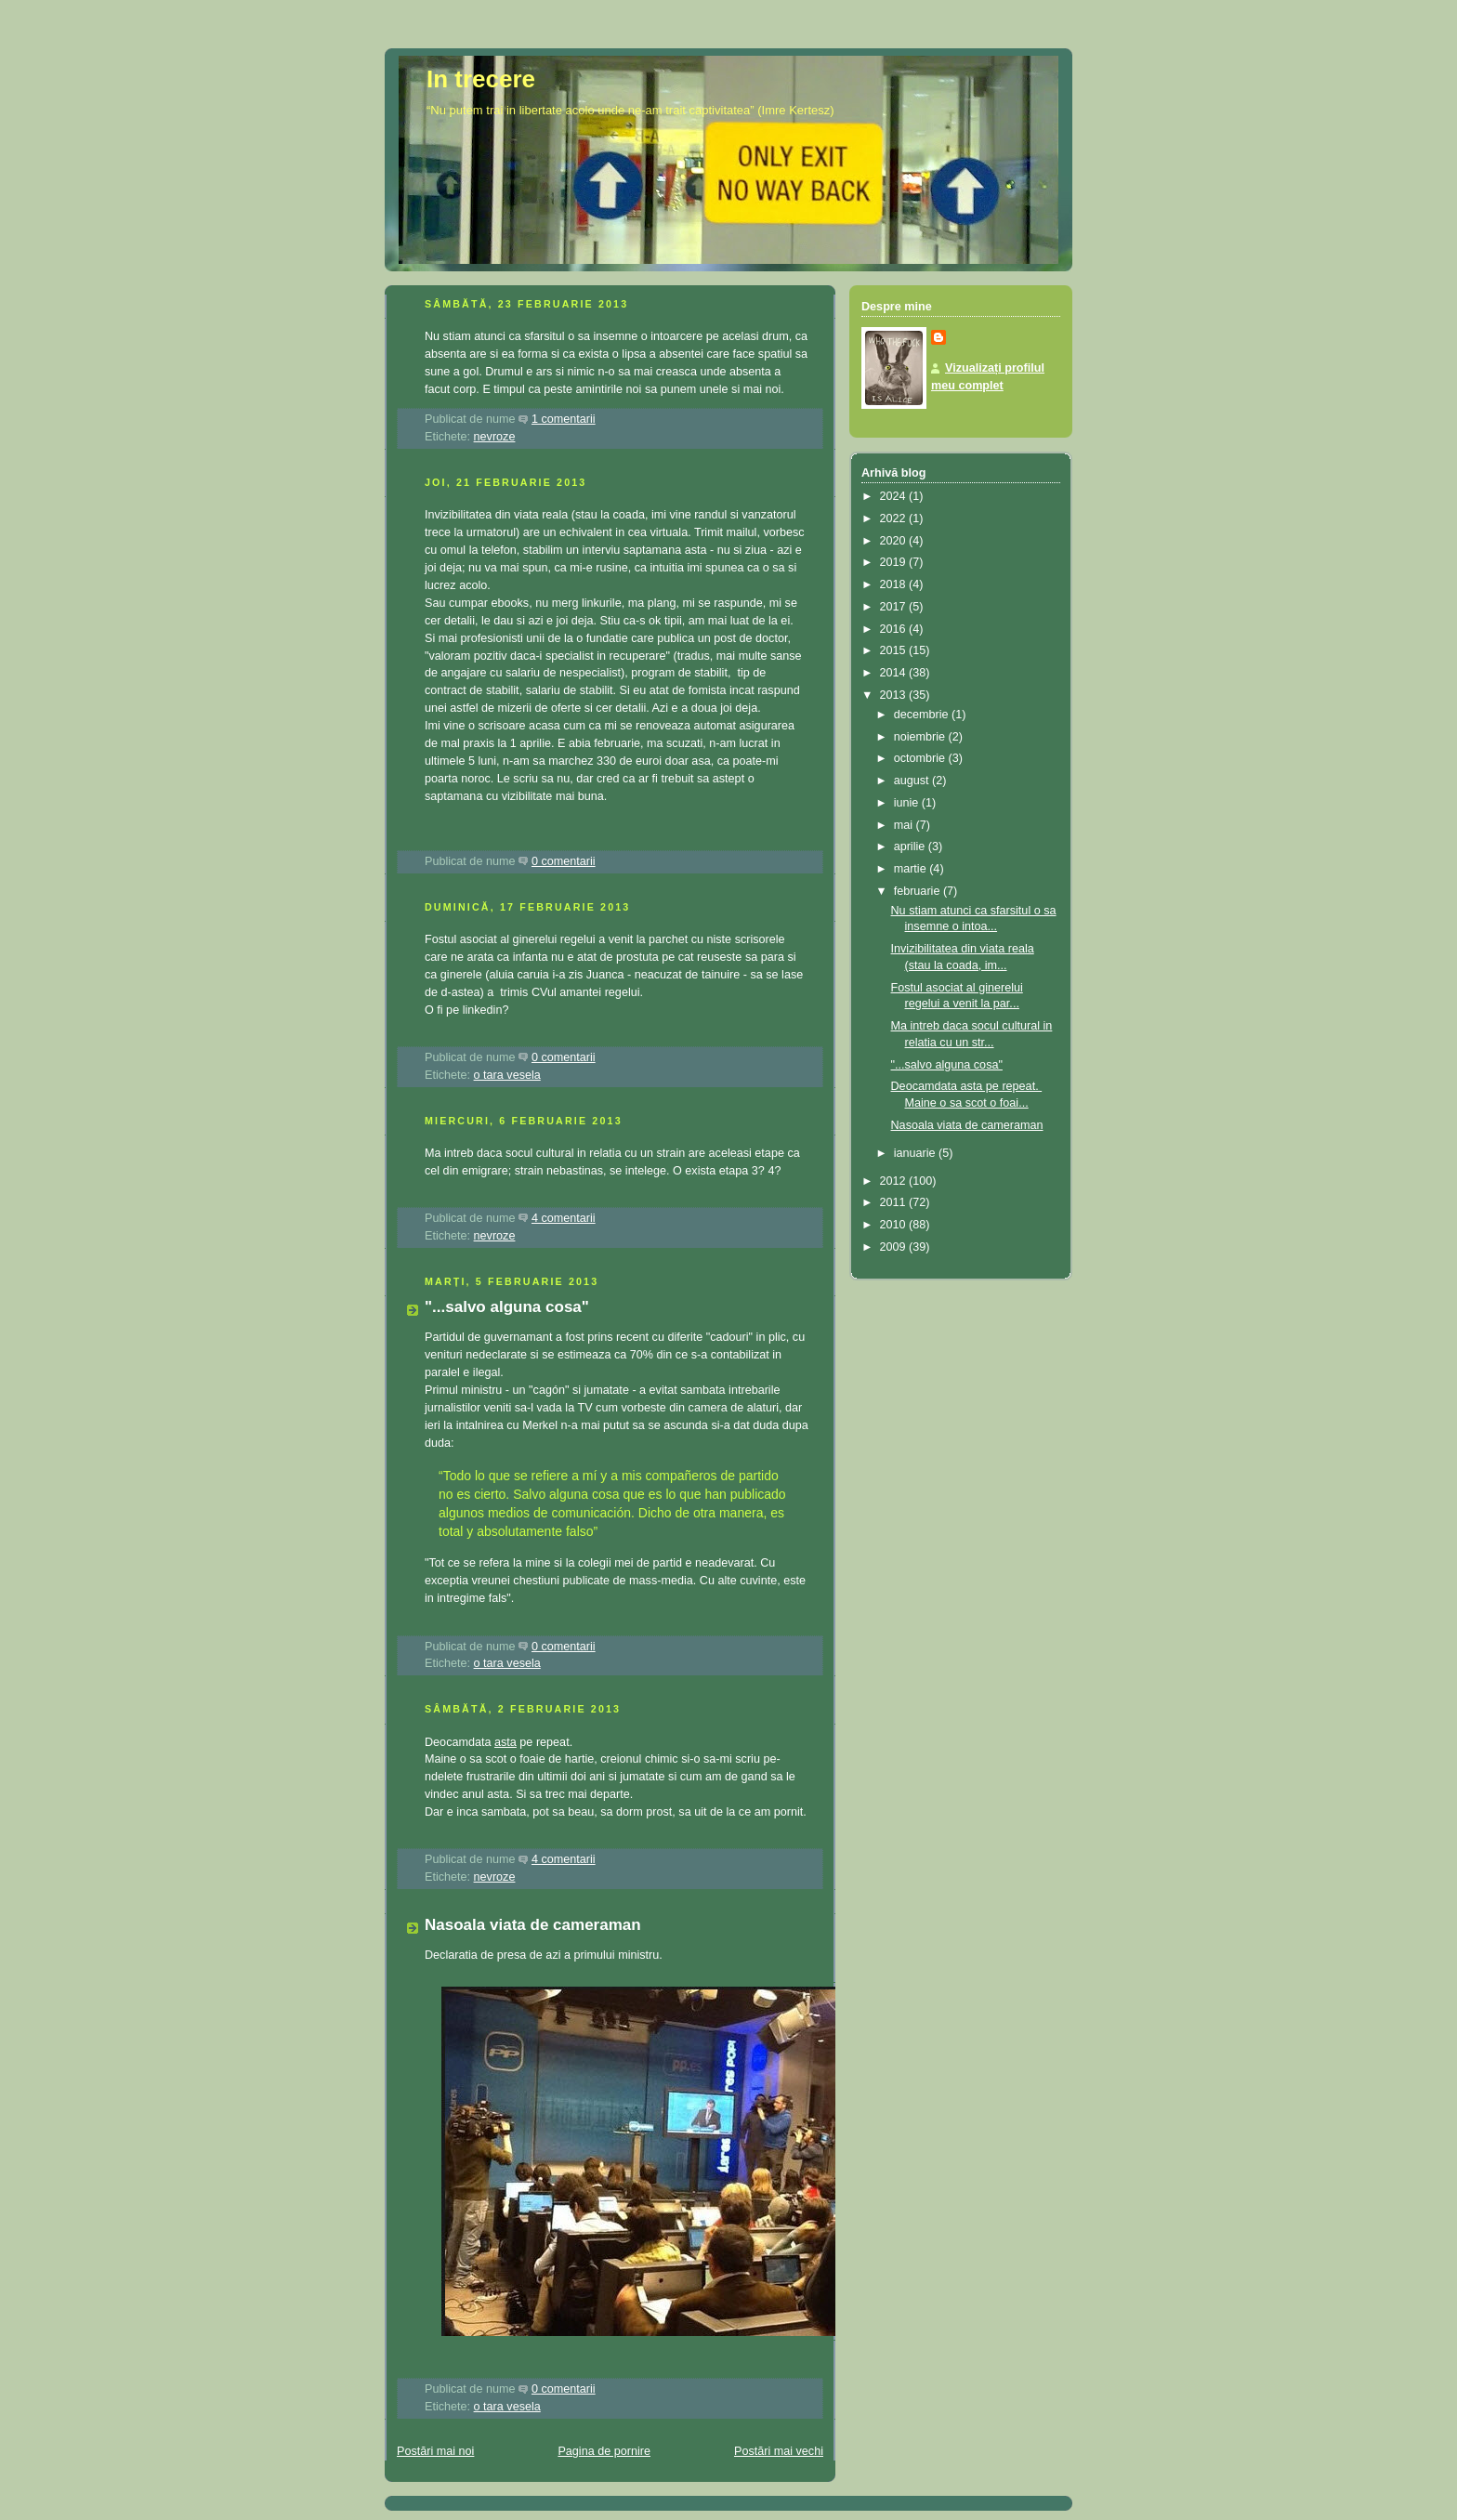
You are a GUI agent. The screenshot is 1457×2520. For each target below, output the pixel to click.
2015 (895, 650)
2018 (895, 584)
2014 (895, 672)
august (913, 780)
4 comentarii (564, 1218)
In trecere (481, 79)
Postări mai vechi (778, 2451)
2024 (895, 496)
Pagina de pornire (604, 2451)
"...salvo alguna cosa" (507, 1307)
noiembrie (921, 736)
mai (905, 825)
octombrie (921, 758)
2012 (895, 1181)
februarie (918, 891)
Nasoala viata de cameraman (533, 1925)
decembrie (923, 714)
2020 (895, 540)
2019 (895, 562)
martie (912, 868)
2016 (895, 629)
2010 (895, 1224)
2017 (895, 606)
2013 (895, 695)
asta (505, 1742)
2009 (895, 1246)
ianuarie (916, 1153)
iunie (908, 802)
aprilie (911, 846)
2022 (895, 518)
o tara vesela (507, 1075)
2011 (895, 1202)
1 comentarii (564, 419)
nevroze (495, 436)
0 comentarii (564, 861)
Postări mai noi (435, 2451)
